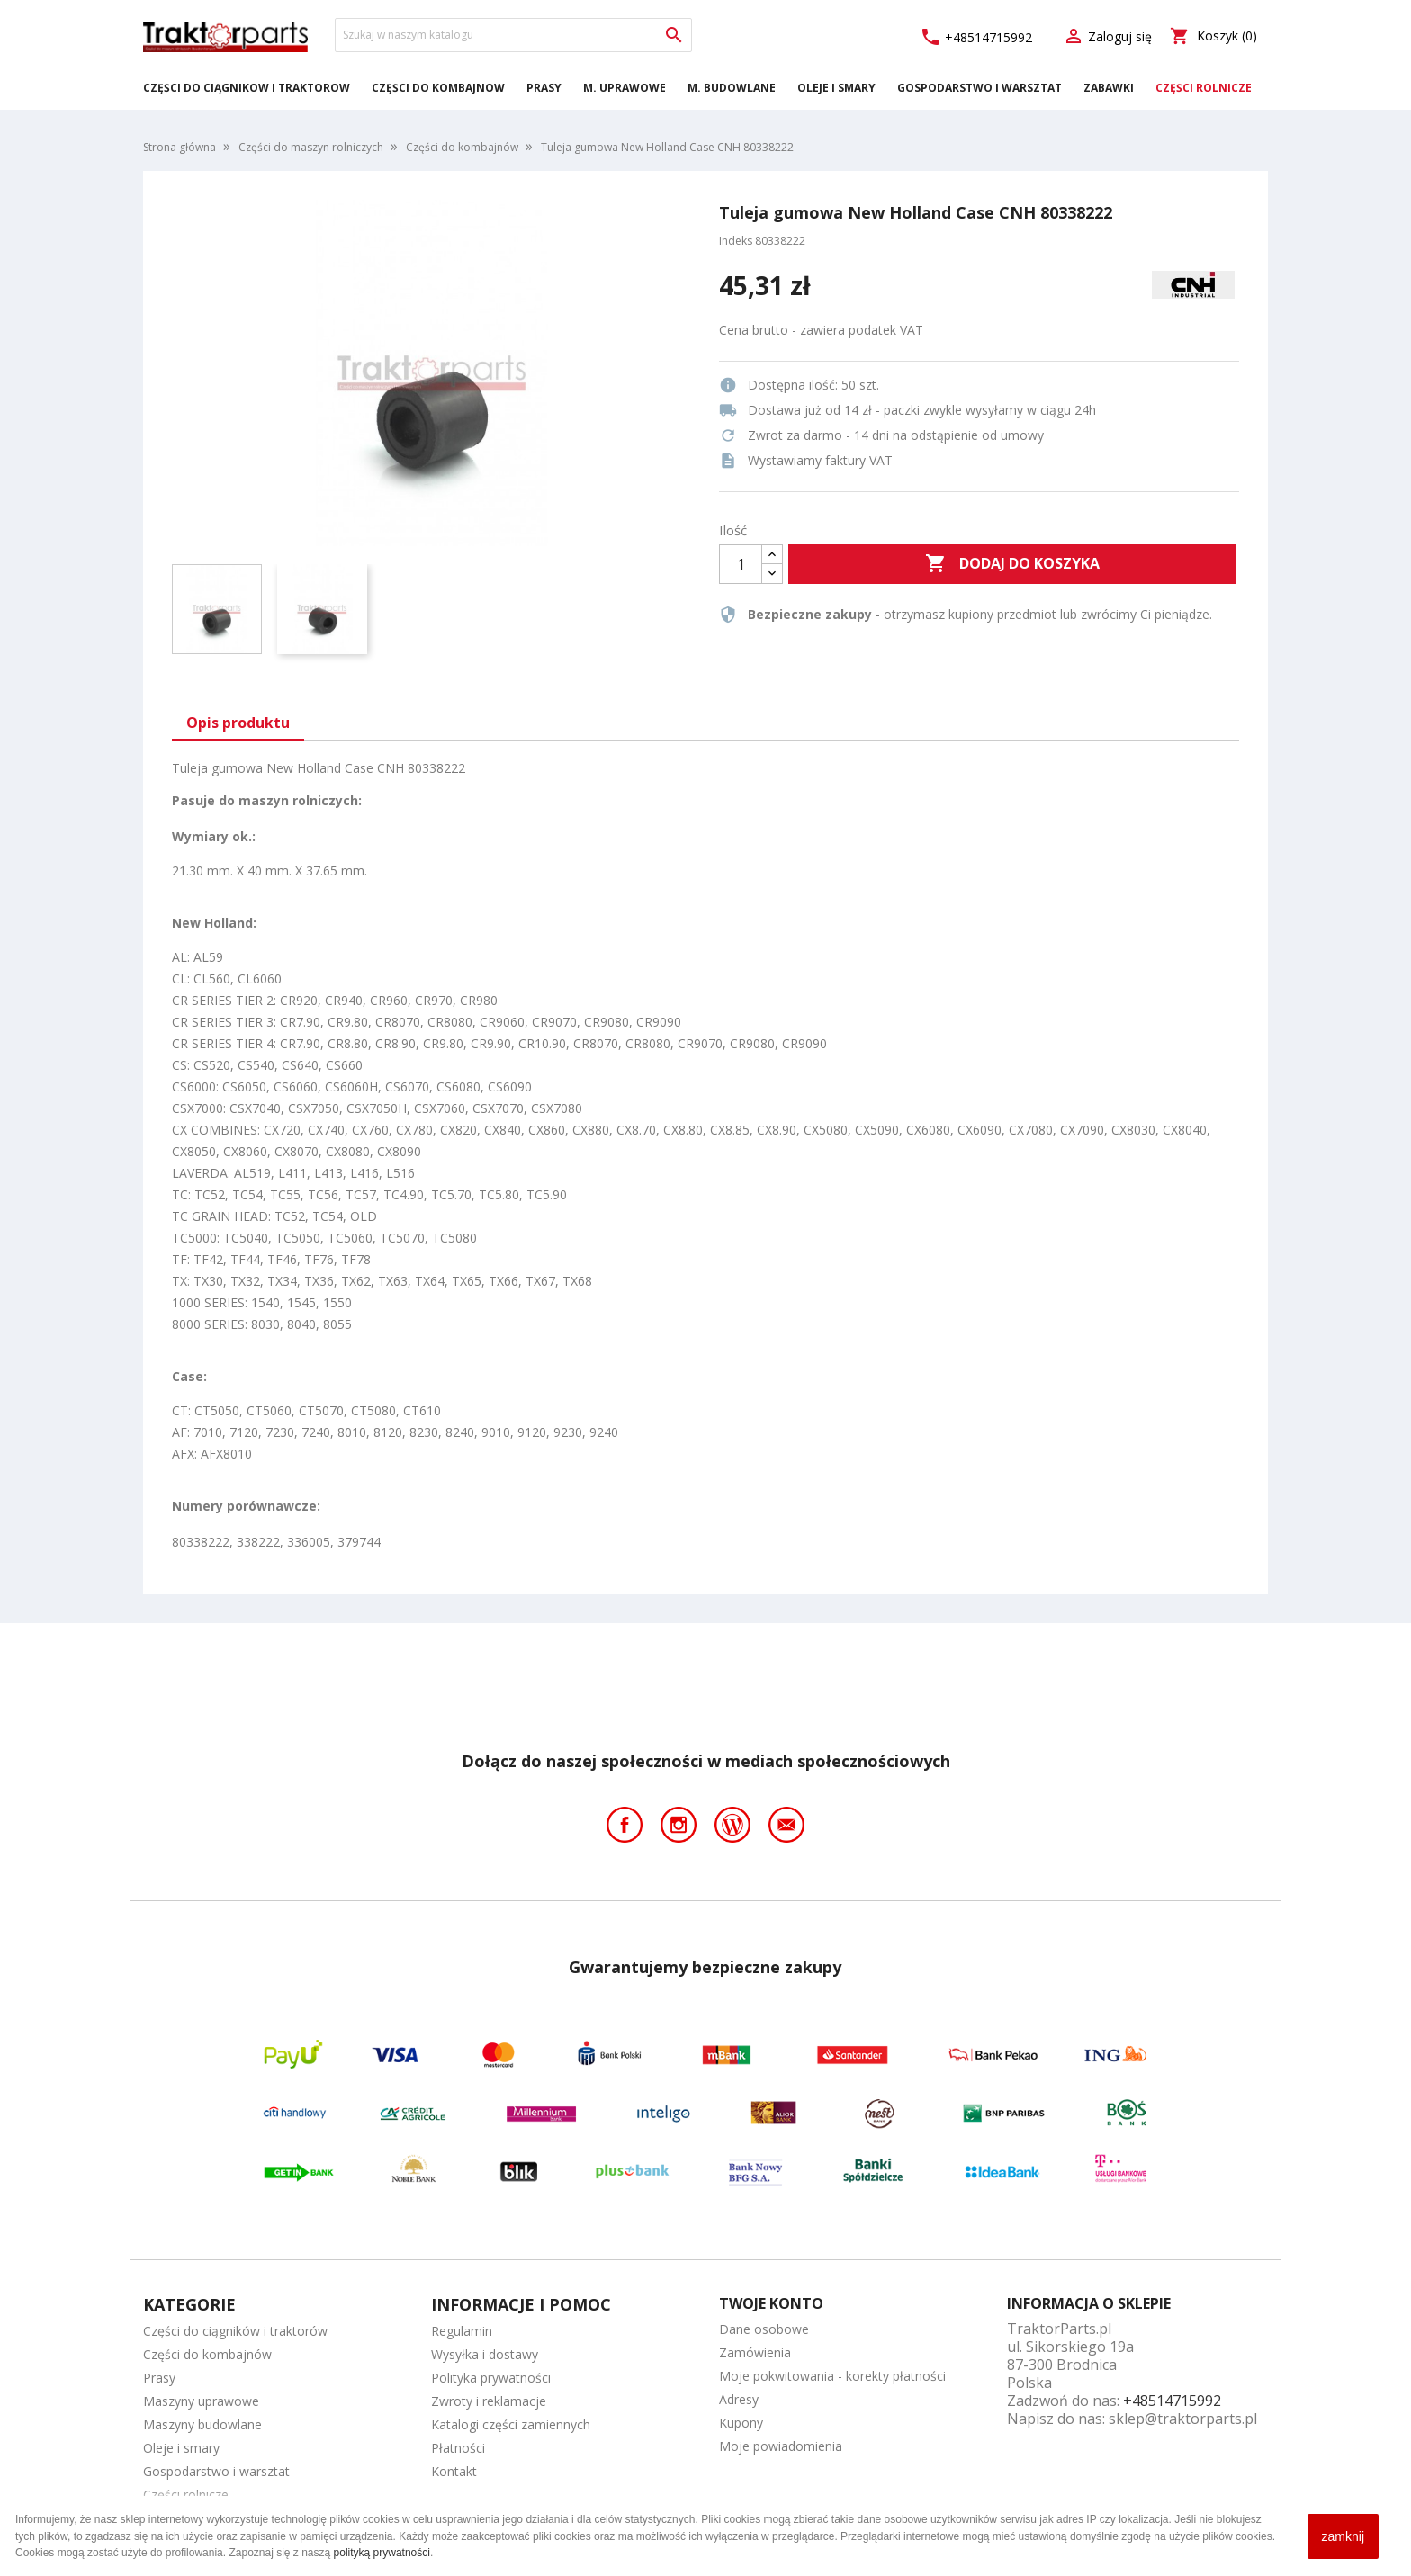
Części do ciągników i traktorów (246, 87)
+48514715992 (976, 37)
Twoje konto (771, 2303)
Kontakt (454, 2471)
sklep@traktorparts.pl (1183, 2418)
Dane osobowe (764, 2329)
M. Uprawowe (624, 87)
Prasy (544, 87)
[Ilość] (740, 564)
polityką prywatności (382, 2552)
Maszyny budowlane (202, 2424)
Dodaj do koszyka (1012, 564)
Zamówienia (755, 2352)
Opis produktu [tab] (238, 722)
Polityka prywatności (491, 2377)
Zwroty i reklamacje (488, 2401)
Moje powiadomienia (780, 2446)
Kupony (741, 2422)
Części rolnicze (1203, 87)
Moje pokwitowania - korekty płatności (832, 2375)
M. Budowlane (732, 87)
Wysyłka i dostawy (484, 2354)
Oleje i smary (836, 87)
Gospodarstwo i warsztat (979, 87)
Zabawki (1108, 87)
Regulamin (461, 2330)
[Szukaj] (513, 35)
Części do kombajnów (438, 87)
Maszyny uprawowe (201, 2401)
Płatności (458, 2447)
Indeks (735, 240)
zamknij (1343, 2536)
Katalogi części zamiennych (510, 2424)
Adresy (739, 2399)
